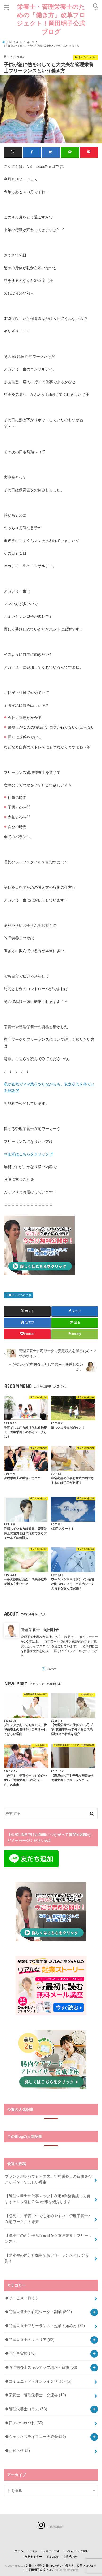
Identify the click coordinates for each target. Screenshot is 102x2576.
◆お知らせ (17, 2450)
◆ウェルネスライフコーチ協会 (35, 2436)
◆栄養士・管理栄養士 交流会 (35, 2395)
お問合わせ (71, 2556)
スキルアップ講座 (76, 2551)
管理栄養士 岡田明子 (40, 1629)
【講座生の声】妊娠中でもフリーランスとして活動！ (46, 2258)
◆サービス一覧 (21, 2298)
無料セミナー (33, 2556)
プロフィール (51, 2551)
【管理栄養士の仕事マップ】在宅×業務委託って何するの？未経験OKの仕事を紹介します (47, 2199)
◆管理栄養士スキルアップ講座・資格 (41, 2367)
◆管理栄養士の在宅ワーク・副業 (38, 2312)
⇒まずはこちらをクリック (26, 1154)
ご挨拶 (33, 2551)
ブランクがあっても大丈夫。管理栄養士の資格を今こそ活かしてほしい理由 (48, 2179)
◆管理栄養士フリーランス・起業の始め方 (45, 2326)
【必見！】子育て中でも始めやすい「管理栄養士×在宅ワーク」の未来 (47, 2219)
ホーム (19, 2551)
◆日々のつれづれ (20, 1295)
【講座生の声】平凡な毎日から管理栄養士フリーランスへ (48, 2238)
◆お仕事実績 (20, 2353)
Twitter (51, 1669)
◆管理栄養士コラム (26, 2409)
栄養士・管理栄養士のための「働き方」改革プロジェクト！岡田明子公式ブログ (51, 19)
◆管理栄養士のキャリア (30, 2339)
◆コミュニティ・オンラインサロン (38, 2381)
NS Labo (52, 2556)
